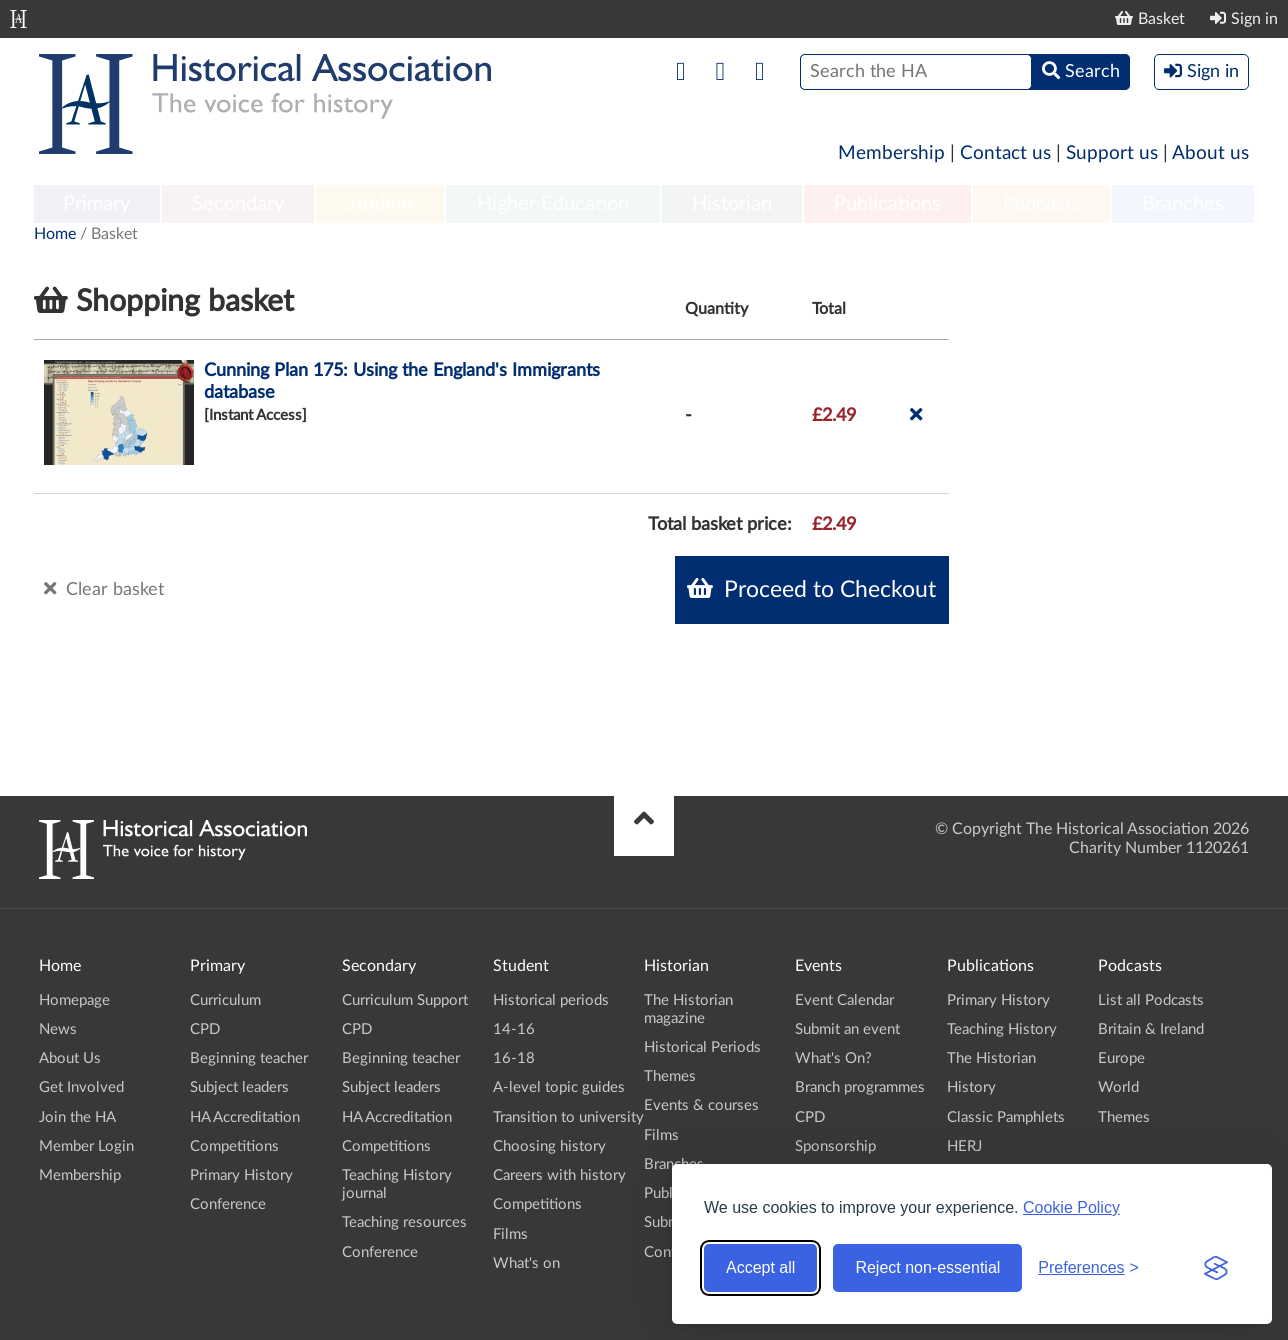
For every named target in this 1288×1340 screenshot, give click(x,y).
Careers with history (559, 1175)
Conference (228, 1204)
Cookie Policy (1071, 1207)
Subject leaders (239, 1087)
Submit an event (847, 1029)
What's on (526, 1263)
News (58, 1029)
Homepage (74, 1000)
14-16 (514, 1029)
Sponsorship (835, 1146)
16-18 (514, 1058)
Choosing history (549, 1146)
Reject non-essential (927, 1267)
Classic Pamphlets (1006, 1117)
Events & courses (701, 1105)
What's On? (833, 1058)
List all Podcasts (1151, 1000)
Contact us (1005, 153)
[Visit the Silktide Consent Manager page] (1216, 1268)
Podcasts (1042, 204)
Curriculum (225, 1000)
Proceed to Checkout (811, 589)
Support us (1112, 153)
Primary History (241, 1175)
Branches (1183, 204)
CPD (205, 1029)
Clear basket (104, 589)
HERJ (964, 1146)
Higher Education (553, 204)
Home (55, 234)
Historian (732, 204)
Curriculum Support (405, 1000)
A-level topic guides (559, 1087)
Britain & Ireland (1151, 1029)
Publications (887, 204)
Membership (891, 153)
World (1118, 1087)
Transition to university (568, 1117)
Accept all (760, 1267)
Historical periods (551, 1000)
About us (1210, 153)
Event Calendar (844, 1000)
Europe (1121, 1058)
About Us (70, 1058)
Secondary (238, 204)
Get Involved (81, 1087)
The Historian (991, 1058)
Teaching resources (404, 1222)
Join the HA (77, 1117)
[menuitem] (97, 205)
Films (510, 1234)
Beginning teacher (249, 1058)
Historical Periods (702, 1047)
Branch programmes (860, 1087)
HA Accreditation (245, 1117)
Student (379, 204)
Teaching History (1002, 1029)
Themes (670, 1076)
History (971, 1087)
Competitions (234, 1146)
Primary (96, 204)
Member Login (86, 1146)
